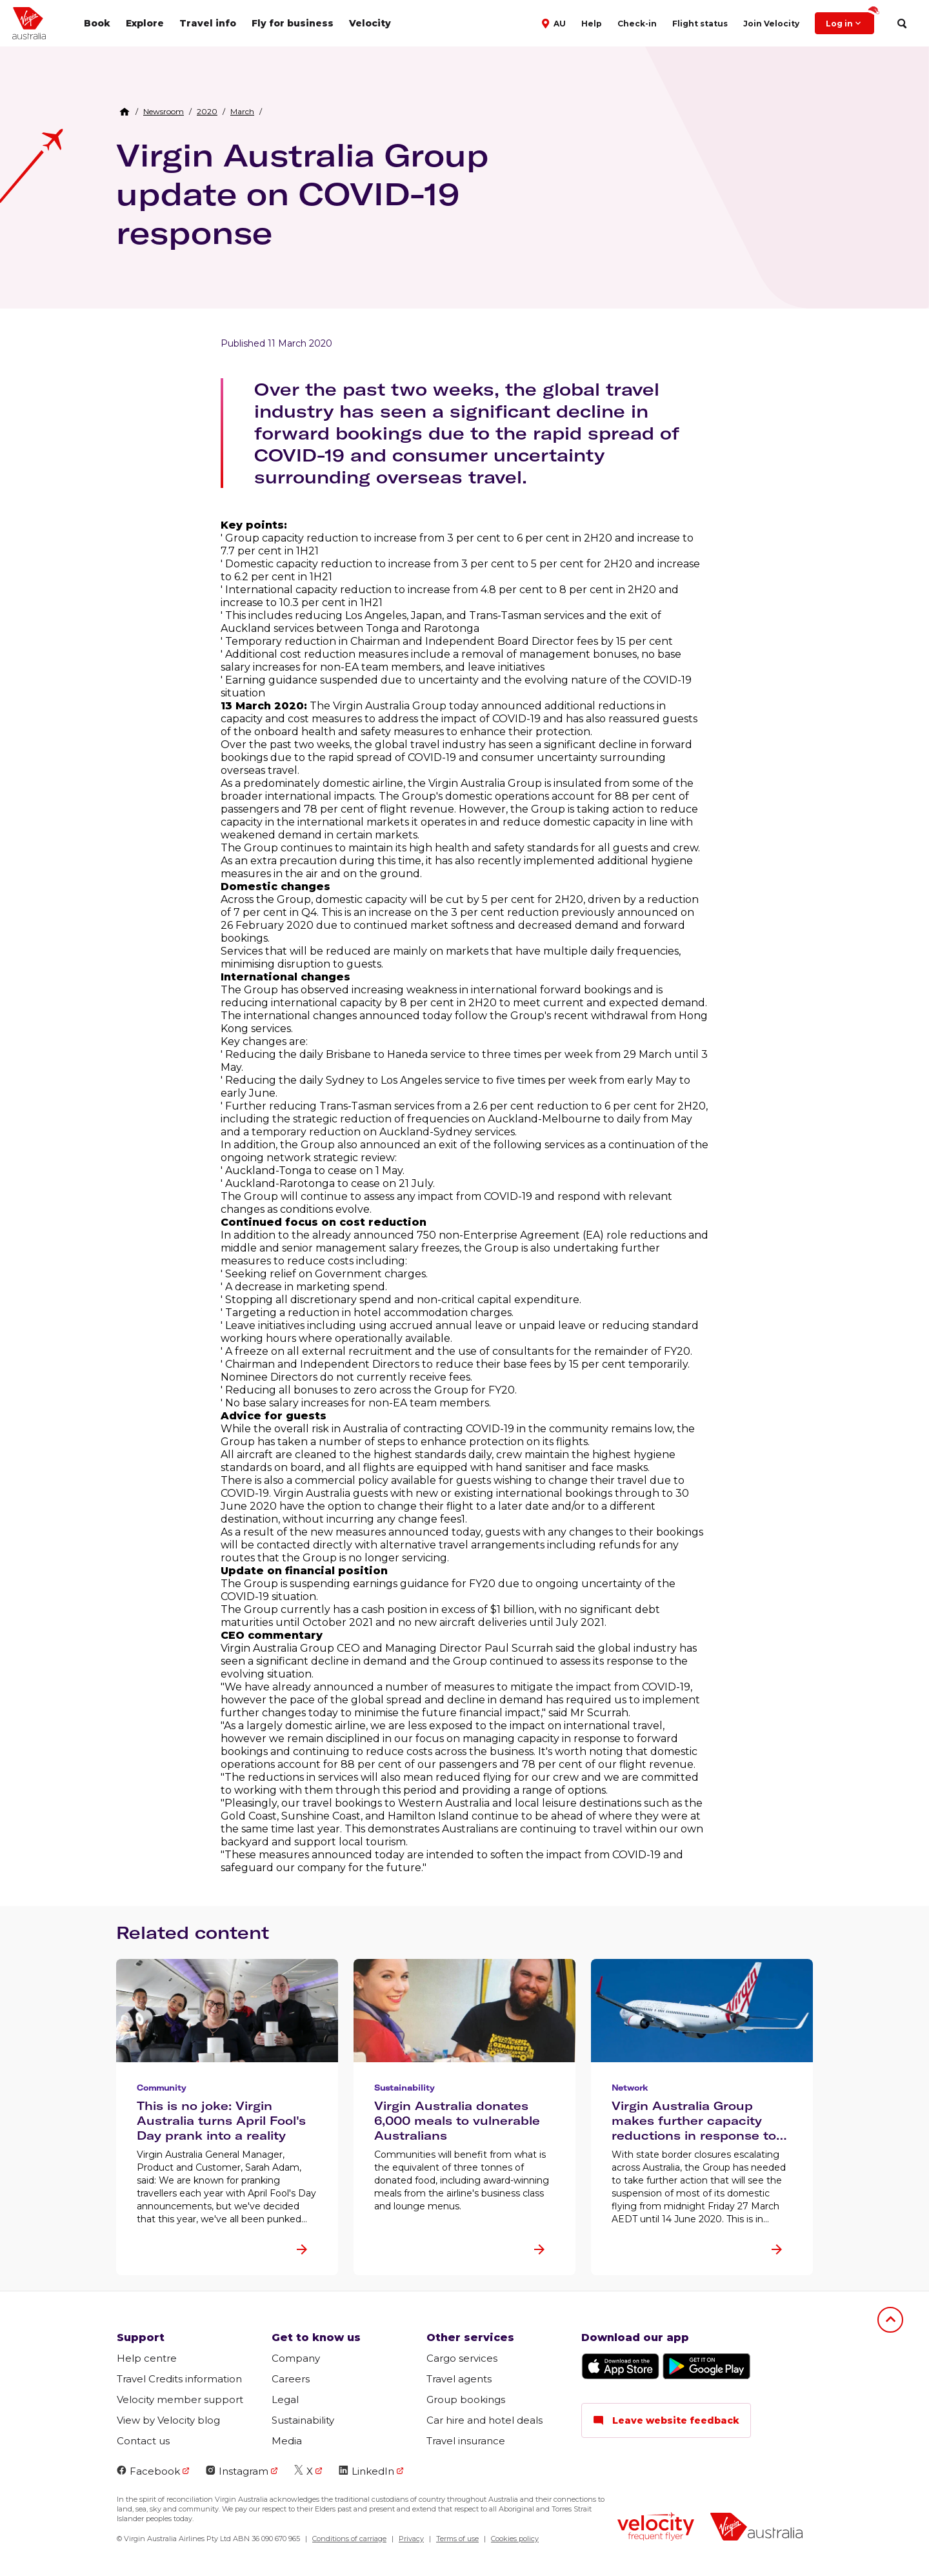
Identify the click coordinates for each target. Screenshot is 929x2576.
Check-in (637, 23)
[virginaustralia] (756, 2528)
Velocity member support (180, 2399)
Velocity (370, 23)
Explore (145, 23)
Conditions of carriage (349, 2538)
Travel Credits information (179, 2379)
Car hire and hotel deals (484, 2420)
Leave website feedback (666, 2420)
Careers (291, 2379)
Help (591, 23)
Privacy (411, 2538)
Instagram (237, 2471)
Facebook (148, 2471)
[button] (555, 22)
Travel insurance (465, 2441)
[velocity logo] (655, 2528)
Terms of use (457, 2538)
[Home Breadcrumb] (124, 111)
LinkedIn (366, 2471)
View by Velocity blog (168, 2420)
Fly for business (293, 23)
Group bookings (465, 2399)
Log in (850, 20)
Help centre (147, 2358)
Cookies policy (515, 2538)
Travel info (207, 23)
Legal (285, 2399)
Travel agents (459, 2379)
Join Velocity (771, 23)
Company (296, 2358)
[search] (902, 23)
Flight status (700, 23)
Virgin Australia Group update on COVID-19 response (302, 194)
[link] (163, 111)
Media (287, 2441)
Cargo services (461, 2358)
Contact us (143, 2441)
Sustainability (303, 2420)
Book (97, 23)
